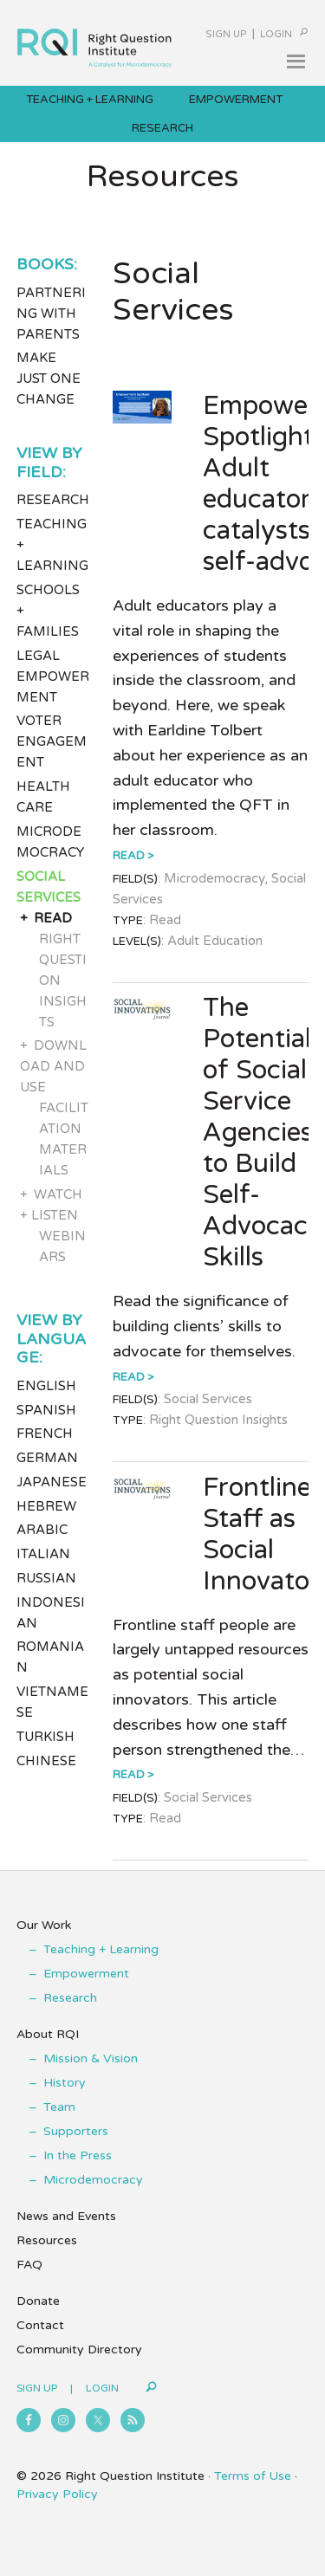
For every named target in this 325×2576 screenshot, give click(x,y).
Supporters (75, 2131)
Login (276, 34)
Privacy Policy (57, 2494)
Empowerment (86, 1973)
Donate (38, 2301)
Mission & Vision (90, 2058)
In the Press (77, 2155)
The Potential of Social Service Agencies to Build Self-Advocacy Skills (262, 1132)
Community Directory (79, 2349)
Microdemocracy (93, 2179)
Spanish (46, 1410)
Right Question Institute (94, 40)
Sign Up (226, 34)
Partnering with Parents (51, 313)
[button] (296, 61)
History (64, 2082)
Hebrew (46, 1506)
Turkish (45, 1736)
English (46, 1386)
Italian (43, 1554)
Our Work (43, 1925)
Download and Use (54, 1066)
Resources (46, 2240)
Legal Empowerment (52, 676)
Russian (46, 1578)
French (44, 1433)
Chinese (46, 1761)
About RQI (47, 2034)
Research (52, 500)
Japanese (51, 1482)
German (47, 1458)
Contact (40, 2325)
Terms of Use (252, 2476)
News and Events (66, 2216)
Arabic (42, 1529)
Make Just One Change (48, 378)
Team (59, 2107)
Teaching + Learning (101, 1949)
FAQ (29, 2264)
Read (129, 856)
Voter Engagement (51, 741)
